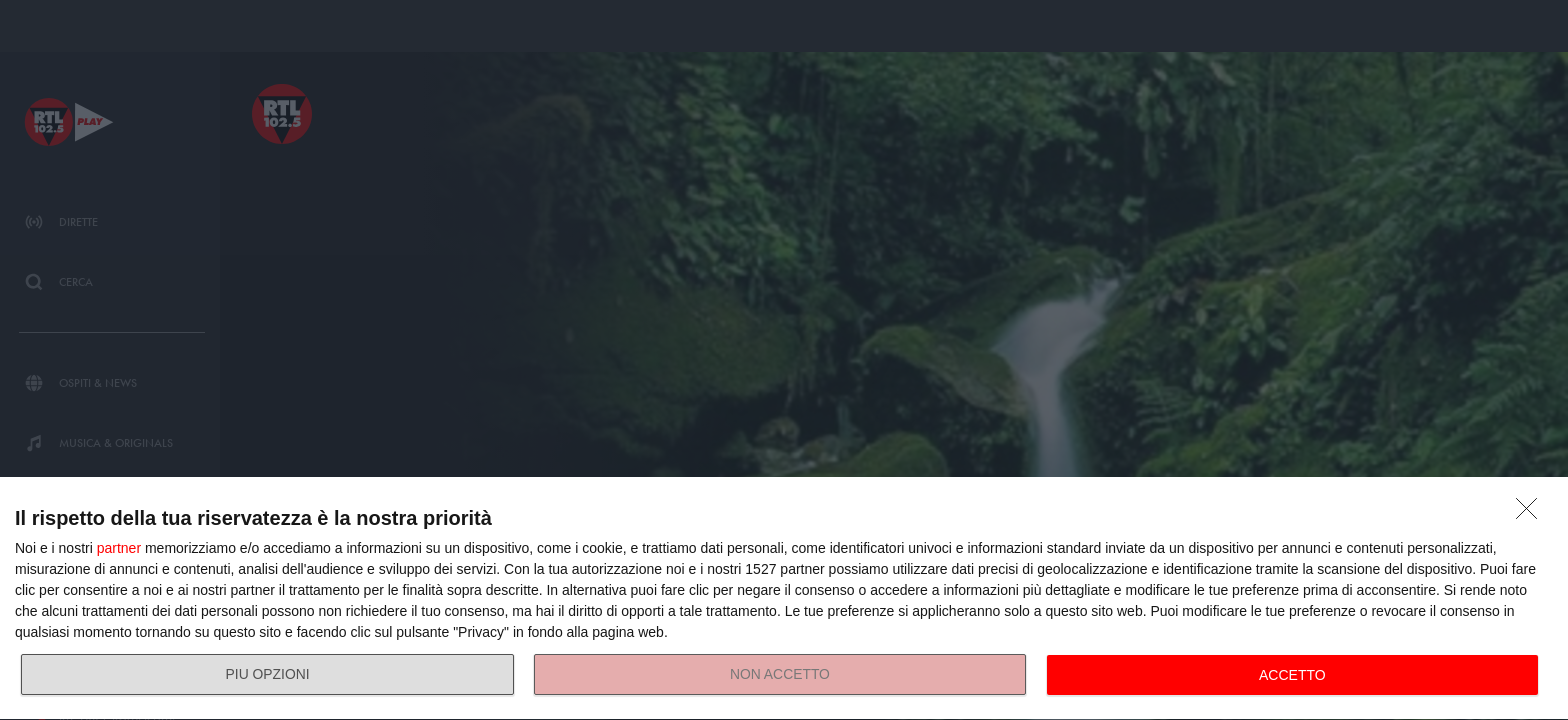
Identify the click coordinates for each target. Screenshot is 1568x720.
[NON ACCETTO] (1532, 514)
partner (119, 548)
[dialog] (784, 599)
